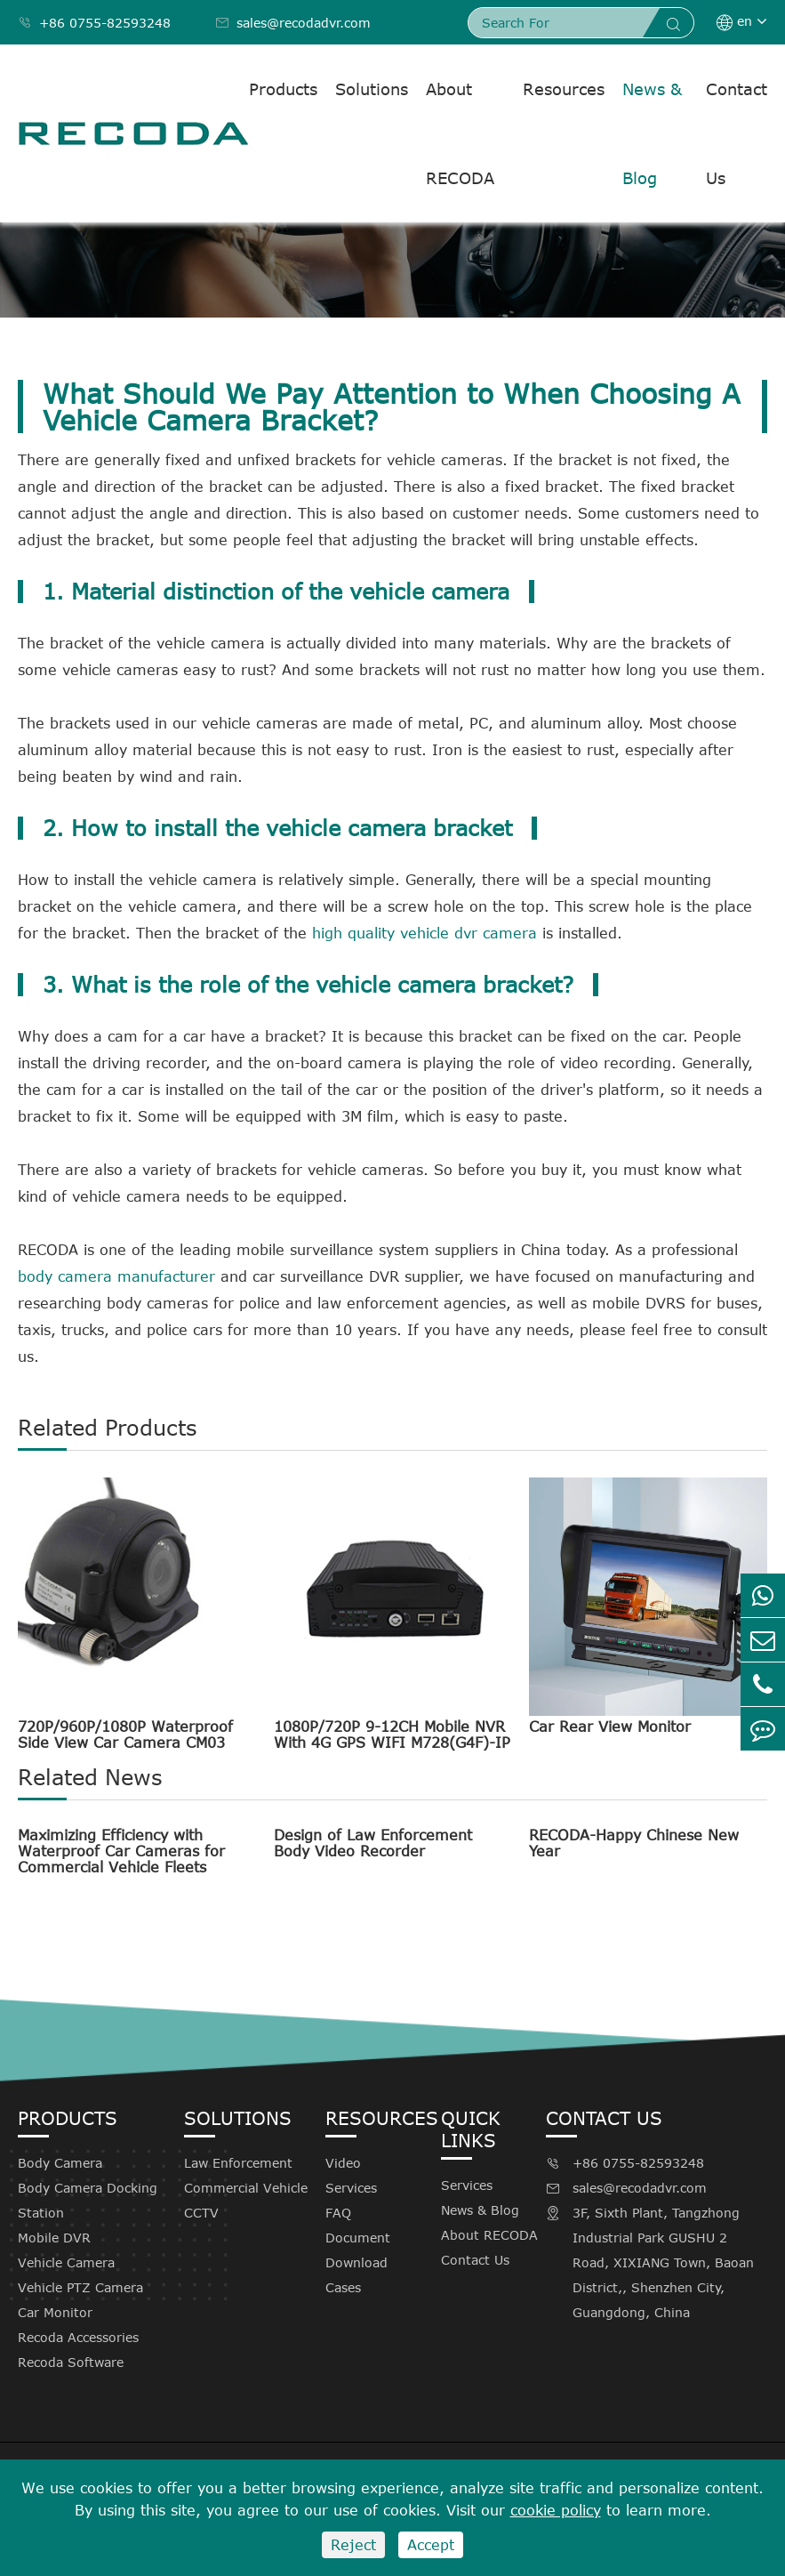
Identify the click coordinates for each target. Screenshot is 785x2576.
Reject (353, 2545)
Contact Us (736, 133)
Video (343, 2162)
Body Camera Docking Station (87, 2200)
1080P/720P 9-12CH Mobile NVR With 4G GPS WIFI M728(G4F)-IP (392, 1735)
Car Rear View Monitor (610, 1727)
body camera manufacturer (116, 1276)
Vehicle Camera (66, 2262)
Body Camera (60, 2162)
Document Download (357, 2250)
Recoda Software (71, 2362)
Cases (343, 2287)
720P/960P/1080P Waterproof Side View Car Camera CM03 (125, 1735)
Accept (430, 2545)
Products (283, 89)
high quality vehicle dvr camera (424, 933)
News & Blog (652, 133)
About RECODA (460, 133)
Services (351, 2187)
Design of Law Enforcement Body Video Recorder (373, 1843)
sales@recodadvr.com (293, 22)
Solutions (371, 89)
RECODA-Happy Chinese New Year (634, 1843)
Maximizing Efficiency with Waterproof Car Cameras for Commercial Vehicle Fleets (121, 1851)
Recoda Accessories (78, 2337)
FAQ (338, 2212)
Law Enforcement (238, 2162)
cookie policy (555, 2510)
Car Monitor (55, 2312)
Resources (564, 89)
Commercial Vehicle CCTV (246, 2200)
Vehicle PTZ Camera (80, 2287)
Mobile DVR (54, 2237)
